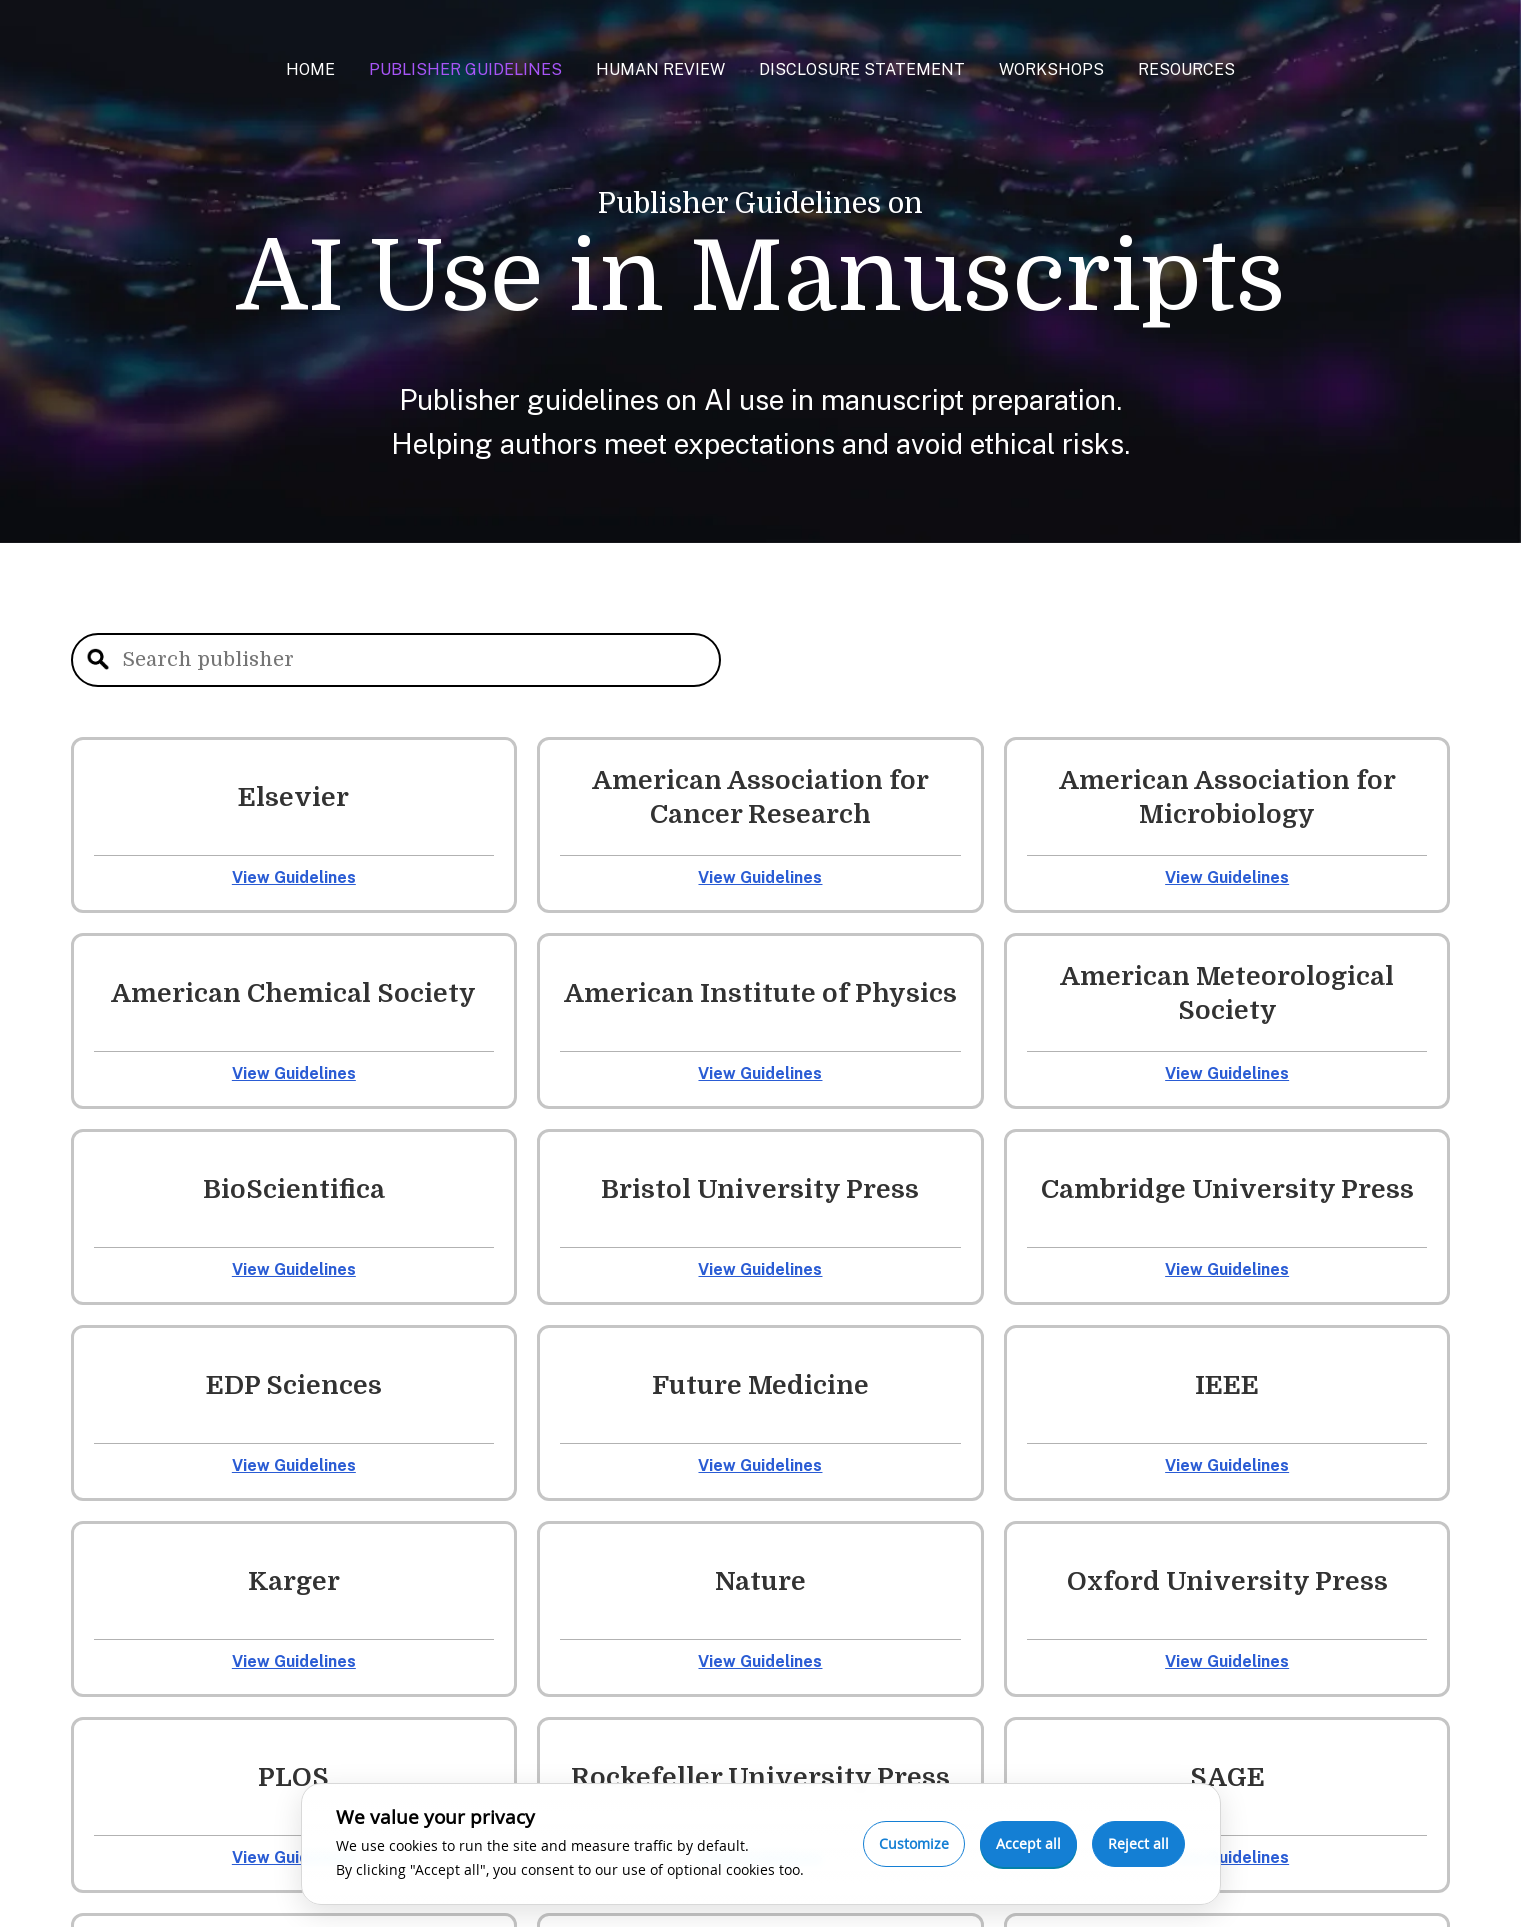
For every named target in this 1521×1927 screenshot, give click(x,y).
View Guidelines (294, 877)
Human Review (660, 69)
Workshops (1051, 69)
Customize (914, 1843)
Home (310, 69)
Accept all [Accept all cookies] (1028, 1843)
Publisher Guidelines (465, 69)
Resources (1186, 69)
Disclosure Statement (862, 69)
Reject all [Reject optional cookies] (1138, 1843)
